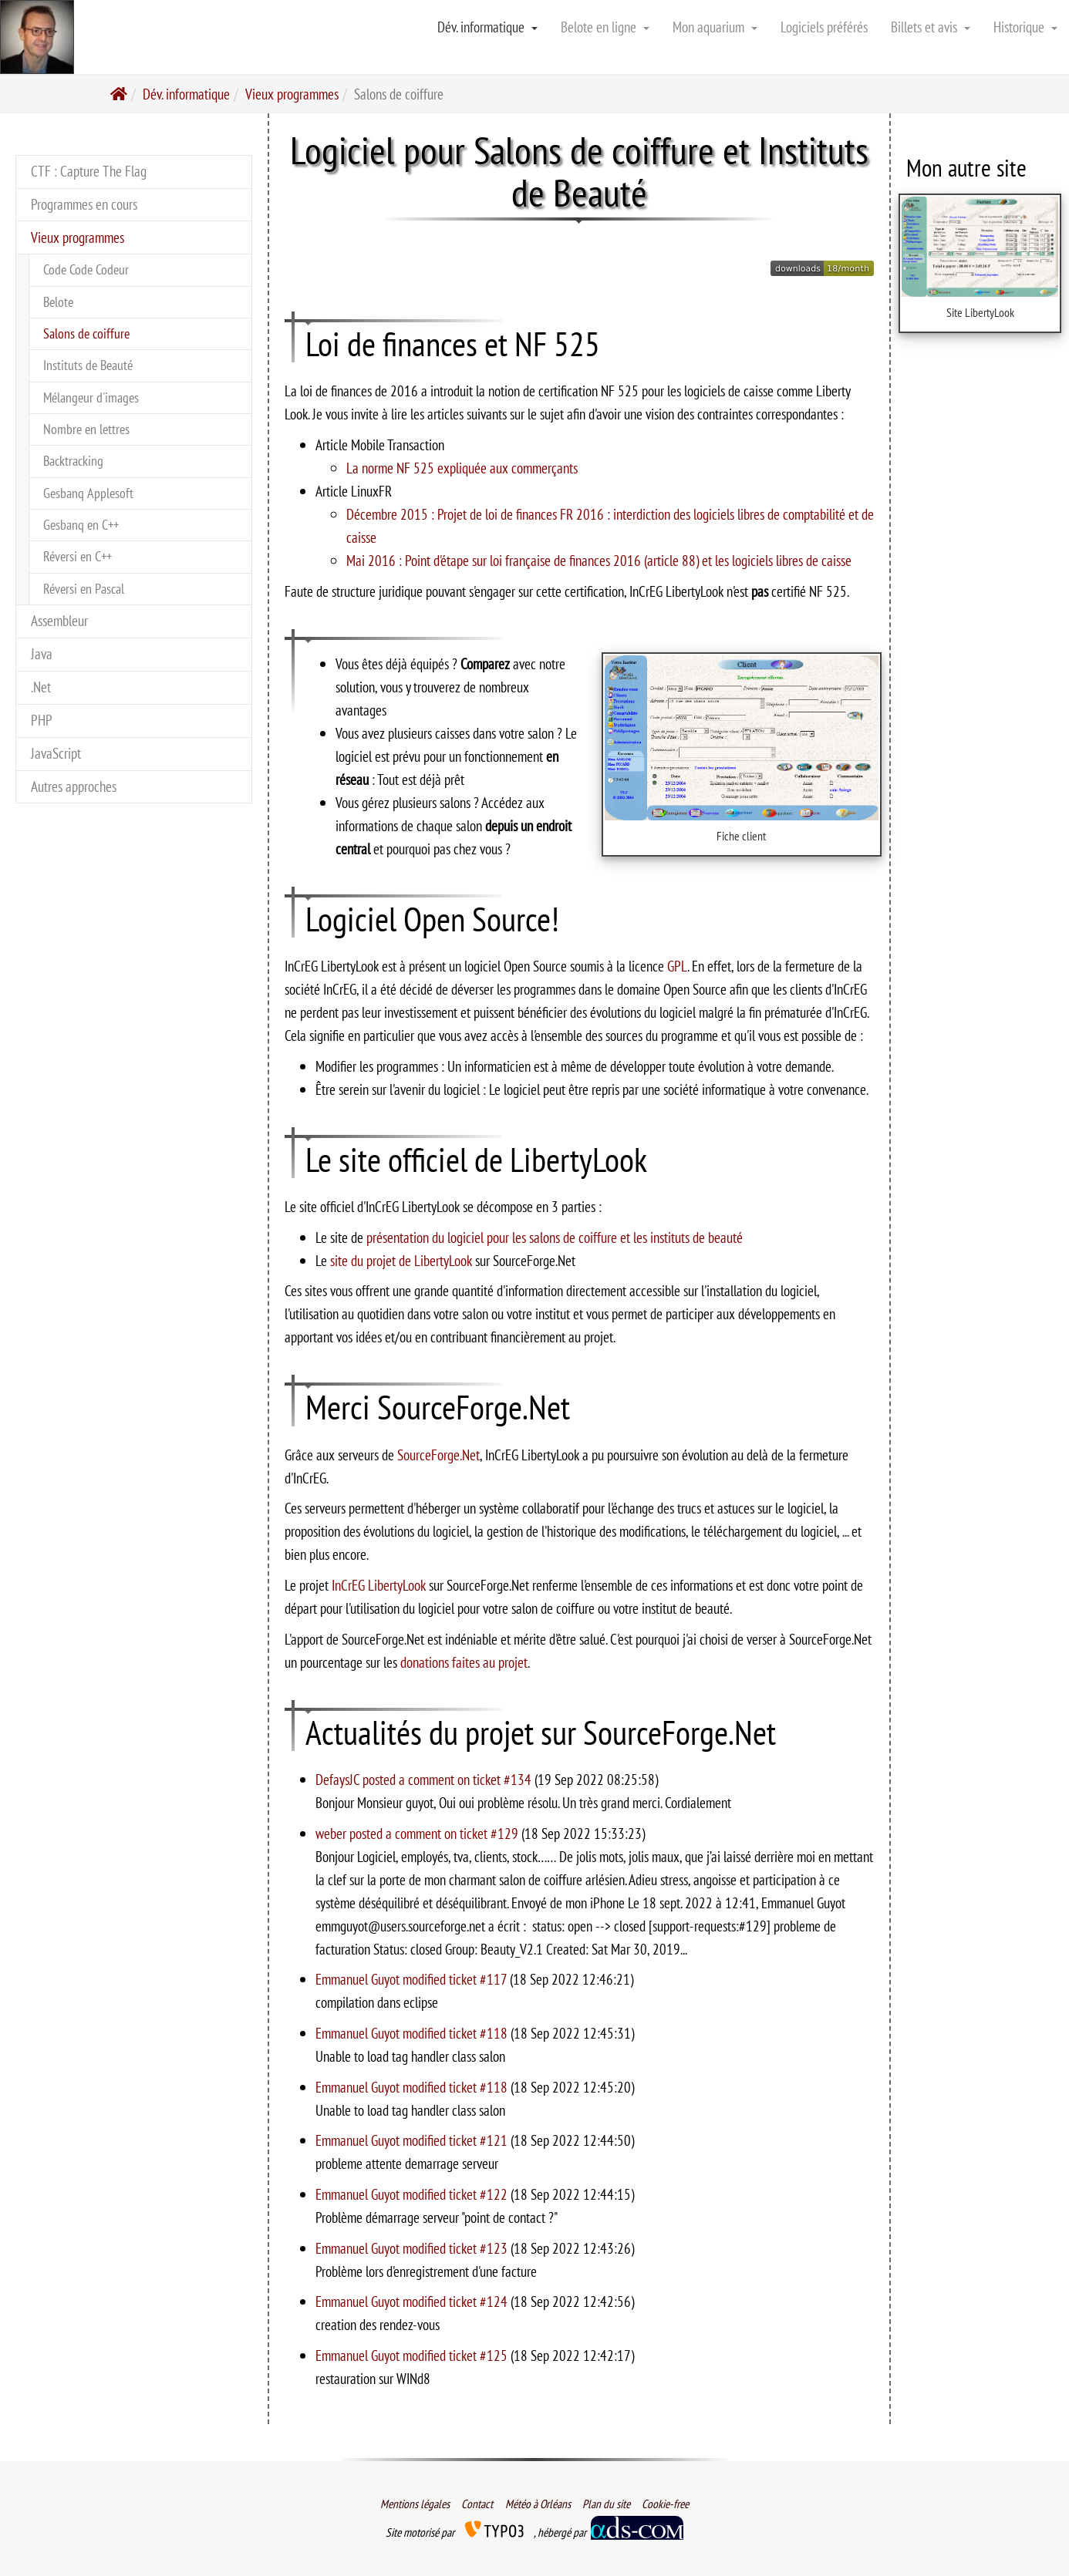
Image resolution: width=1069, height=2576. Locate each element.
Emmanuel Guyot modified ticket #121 (413, 2140)
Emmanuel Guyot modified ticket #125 (413, 2355)
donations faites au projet (464, 1662)
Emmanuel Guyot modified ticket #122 (413, 2194)
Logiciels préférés (824, 26)
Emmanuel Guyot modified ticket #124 (413, 2301)
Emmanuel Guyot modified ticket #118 (413, 2032)
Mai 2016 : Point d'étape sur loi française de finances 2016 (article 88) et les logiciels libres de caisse (598, 560)
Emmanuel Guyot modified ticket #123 (413, 2248)
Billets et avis (930, 26)
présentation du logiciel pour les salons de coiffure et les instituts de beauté (554, 1237)
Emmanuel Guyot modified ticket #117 (412, 1978)
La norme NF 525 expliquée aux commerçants (462, 467)
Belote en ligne (605, 26)
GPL (677, 965)
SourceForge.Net (438, 1454)
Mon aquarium (715, 26)
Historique (1025, 26)
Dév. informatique (487, 26)
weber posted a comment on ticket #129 (418, 1833)
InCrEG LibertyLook (379, 1584)
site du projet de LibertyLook (401, 1260)
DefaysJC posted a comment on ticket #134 (424, 1779)
